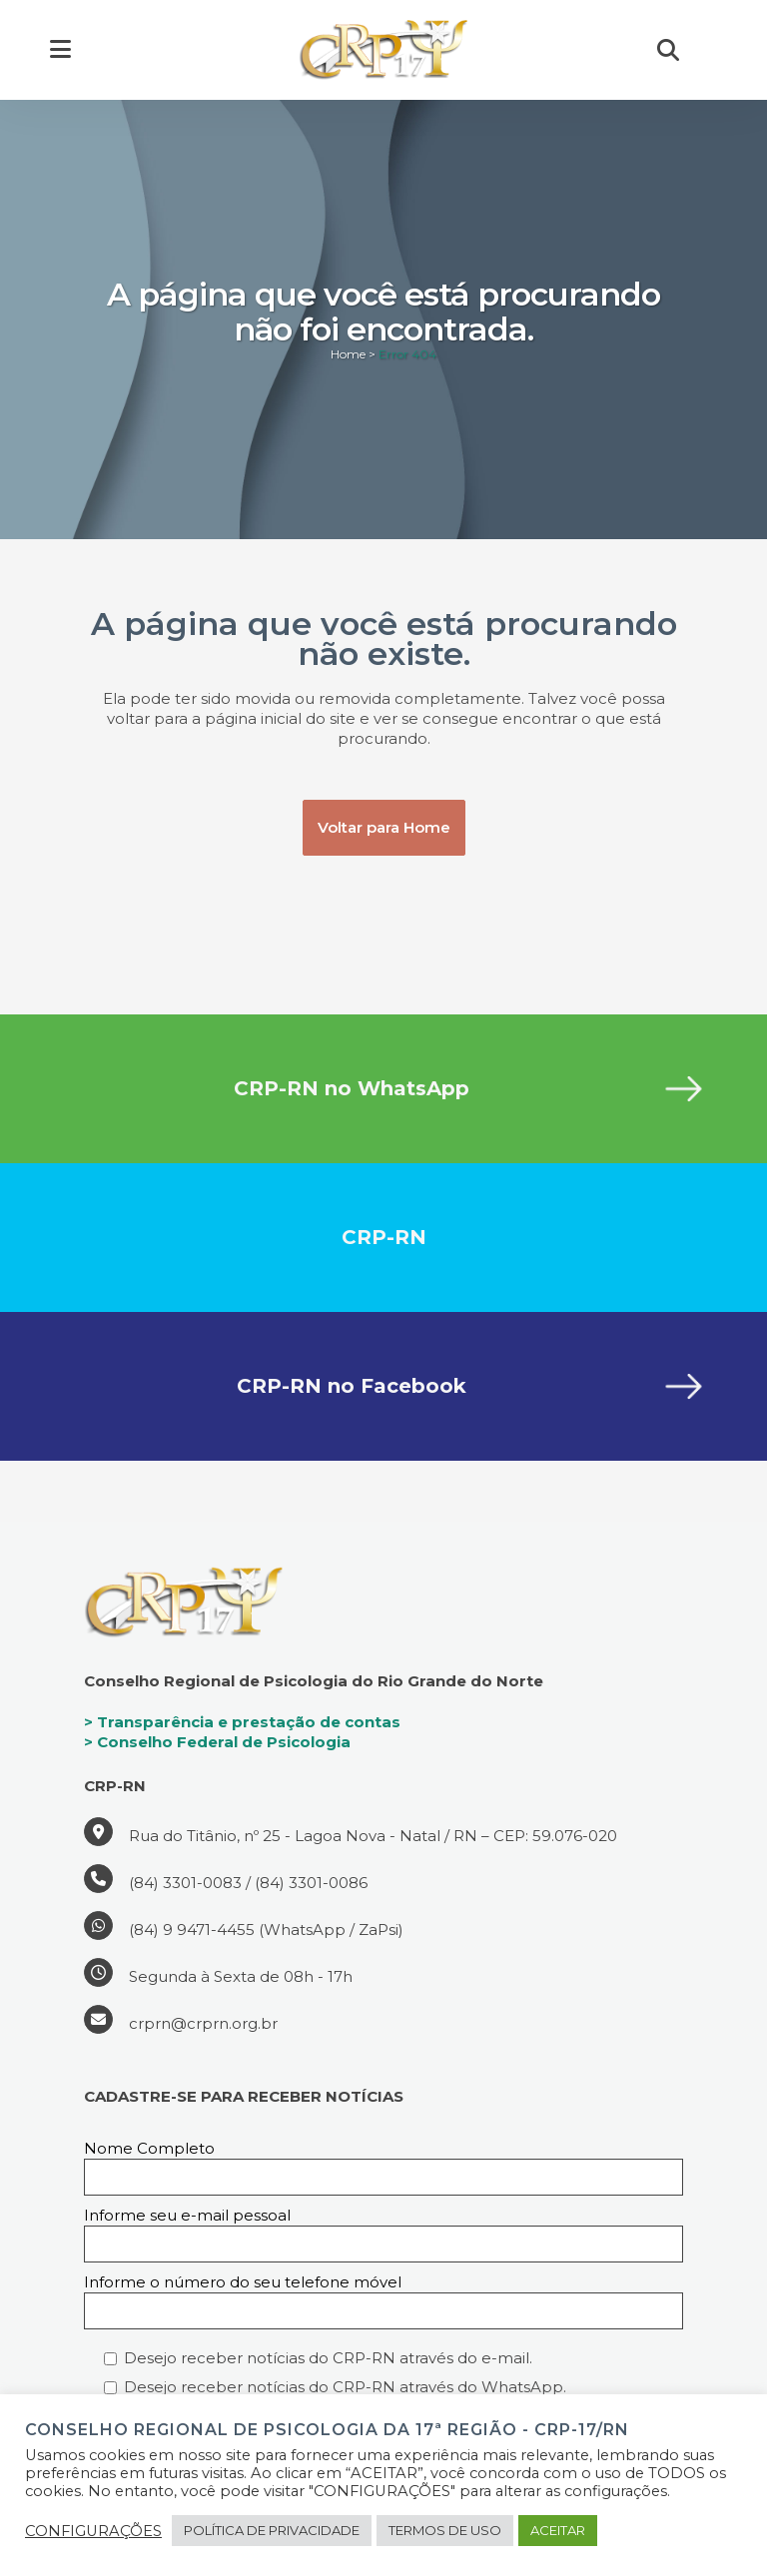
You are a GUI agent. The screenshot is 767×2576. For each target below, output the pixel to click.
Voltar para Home (384, 827)
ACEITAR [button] (557, 2530)
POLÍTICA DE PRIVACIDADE (272, 2530)
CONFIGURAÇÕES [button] (93, 2531)
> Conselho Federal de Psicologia (217, 1741)
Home (348, 353)
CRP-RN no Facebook (351, 1386)
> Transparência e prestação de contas (242, 1721)
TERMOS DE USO (444, 2530)
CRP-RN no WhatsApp (351, 1088)
